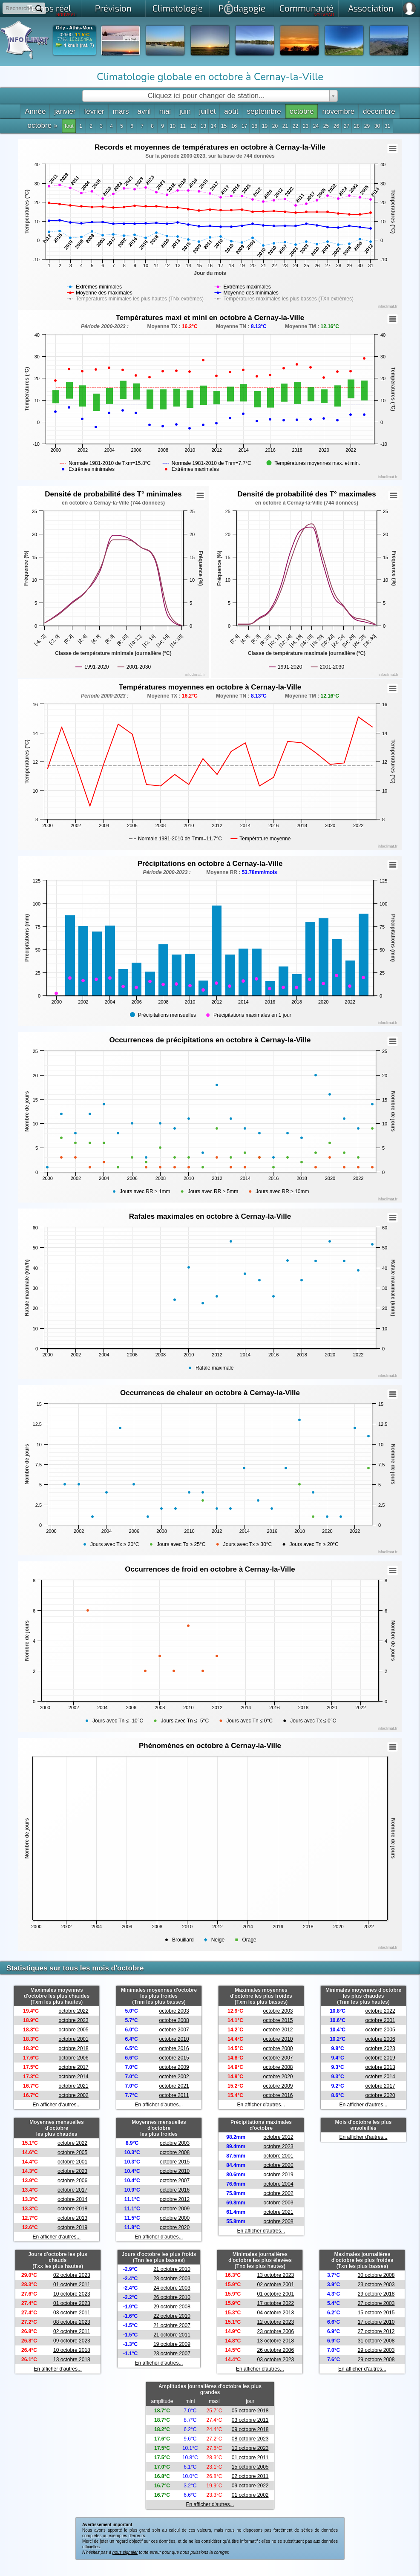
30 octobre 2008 (376, 2275)
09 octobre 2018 (250, 2429)
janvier (64, 111)
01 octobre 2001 (275, 2294)
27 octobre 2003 (376, 2303)
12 (193, 126)
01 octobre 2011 (71, 2285)
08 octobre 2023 (71, 2322)
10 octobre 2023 (71, 2294)
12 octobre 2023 (275, 2322)
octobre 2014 (74, 2077)
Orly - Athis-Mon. (74, 28)
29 (367, 126)
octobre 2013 (380, 2067)
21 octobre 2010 (171, 2269)
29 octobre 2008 (171, 2307)
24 (316, 126)
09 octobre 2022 (250, 2486)
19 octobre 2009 (171, 2344)
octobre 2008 (174, 2020)
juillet (207, 111)
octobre (302, 111)
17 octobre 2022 (275, 2303)
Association (371, 8)
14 (213, 126)
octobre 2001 (74, 2039)
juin (184, 111)
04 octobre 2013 (275, 2313)
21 (285, 126)
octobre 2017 (74, 2067)
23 (305, 126)
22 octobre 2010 (171, 2316)
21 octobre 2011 (171, 2335)
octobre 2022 (74, 2011)
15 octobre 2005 (250, 2467)
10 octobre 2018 (71, 2350)
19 (265, 126)
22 (295, 126)
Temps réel (52, 10)
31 (387, 126)
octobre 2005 (74, 2030)
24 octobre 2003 (171, 2288)
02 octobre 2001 (275, 2285)
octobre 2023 (74, 2020)
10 (172, 126)
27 (346, 126)
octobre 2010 (174, 2039)
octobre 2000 (278, 2048)
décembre (379, 111)
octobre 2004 (278, 2184)
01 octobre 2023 (71, 2303)
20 (275, 126)
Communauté (306, 10)
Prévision (113, 8)
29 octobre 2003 (376, 2350)
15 (224, 126)
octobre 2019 (380, 2058)
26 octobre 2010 (171, 2297)
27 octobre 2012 (376, 2331)
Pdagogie (242, 7)
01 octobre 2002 (250, 2495)
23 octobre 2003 (376, 2285)
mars (121, 111)
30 (377, 126)
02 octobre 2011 (71, 2331)
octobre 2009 (174, 2067)
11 (183, 126)
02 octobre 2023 (71, 2275)
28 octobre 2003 (171, 2279)
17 (244, 126)
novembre (338, 111)
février (94, 111)
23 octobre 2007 (171, 2354)
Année (35, 111)
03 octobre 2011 (71, 2313)
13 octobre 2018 (71, 2360)
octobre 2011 (174, 2095)
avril (144, 111)
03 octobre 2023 (275, 2360)
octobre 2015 (174, 2058)
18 (254, 126)
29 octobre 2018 (376, 2294)
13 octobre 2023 (275, 2275)
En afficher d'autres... (57, 2105)
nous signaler (125, 2552)
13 (203, 126)
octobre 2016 (174, 2048)
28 (357, 126)
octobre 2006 (74, 2058)
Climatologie (177, 8)
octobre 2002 (74, 2095)
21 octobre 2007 (171, 2325)
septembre (264, 111)
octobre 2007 (174, 2030)
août (231, 111)
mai (165, 111)
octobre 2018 (74, 2048)
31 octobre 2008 (376, 2341)
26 (336, 126)
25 (326, 126)
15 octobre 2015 (376, 2313)
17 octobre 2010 (376, 2322)
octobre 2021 (74, 2086)
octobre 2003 (174, 2011)
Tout (69, 126)
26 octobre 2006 (275, 2350)
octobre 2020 (278, 2077)
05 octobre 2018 (250, 2411)
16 (234, 126)
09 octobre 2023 (71, 2341)
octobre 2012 (278, 2030)
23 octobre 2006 (275, 2331)
